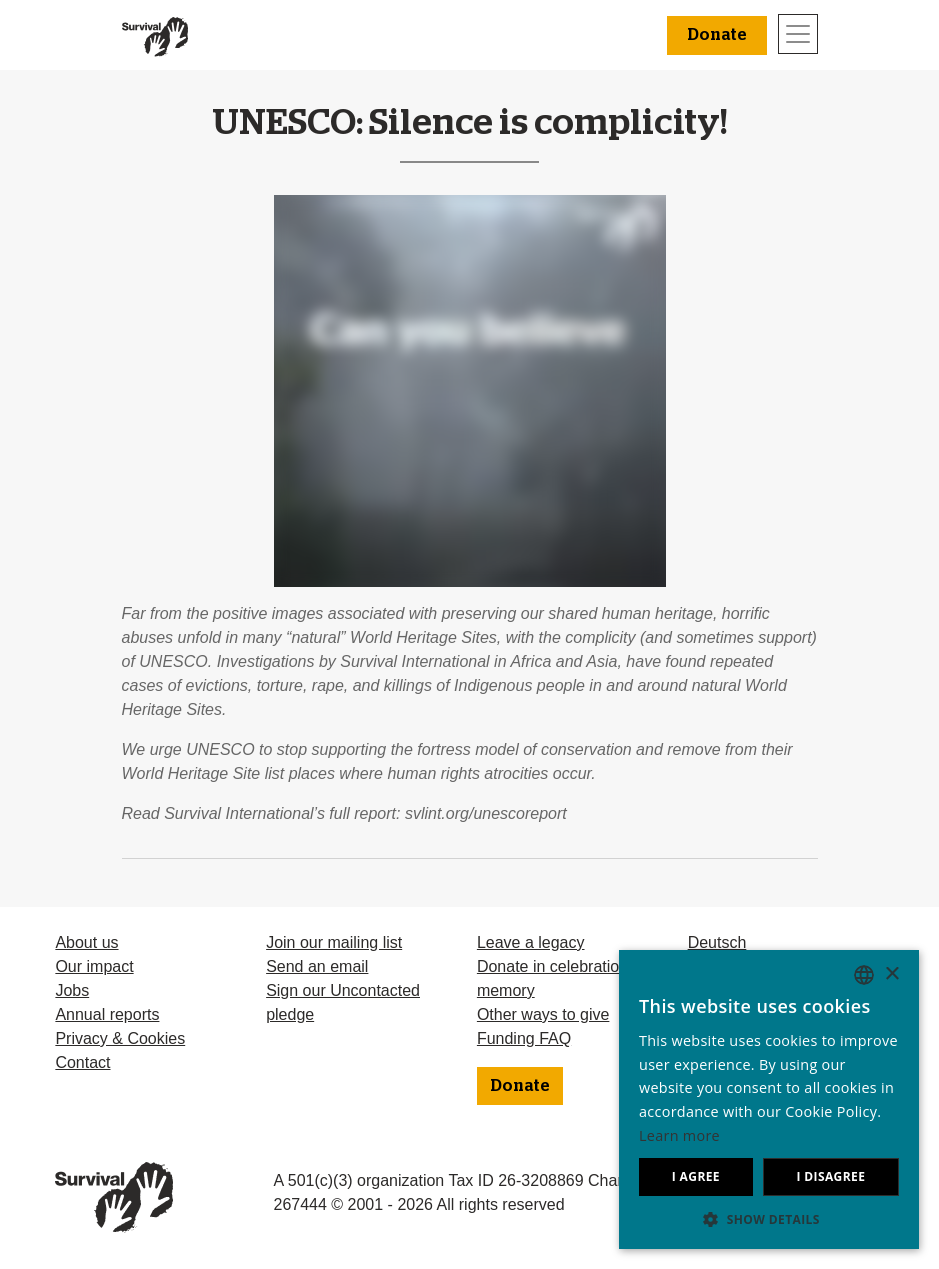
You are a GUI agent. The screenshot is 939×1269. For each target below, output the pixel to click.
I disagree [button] (830, 1176)
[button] (769, 1219)
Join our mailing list (334, 942)
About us (86, 942)
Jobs (72, 990)
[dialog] (769, 1099)
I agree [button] (696, 1176)
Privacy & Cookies (120, 1038)
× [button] (891, 974)
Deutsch (717, 942)
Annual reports (107, 1014)
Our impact (94, 966)
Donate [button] (717, 35)
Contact (82, 1062)
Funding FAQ (524, 1038)
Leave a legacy (531, 942)
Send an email (317, 966)
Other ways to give (543, 1014)
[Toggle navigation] (798, 34)
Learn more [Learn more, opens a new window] (679, 1135)
